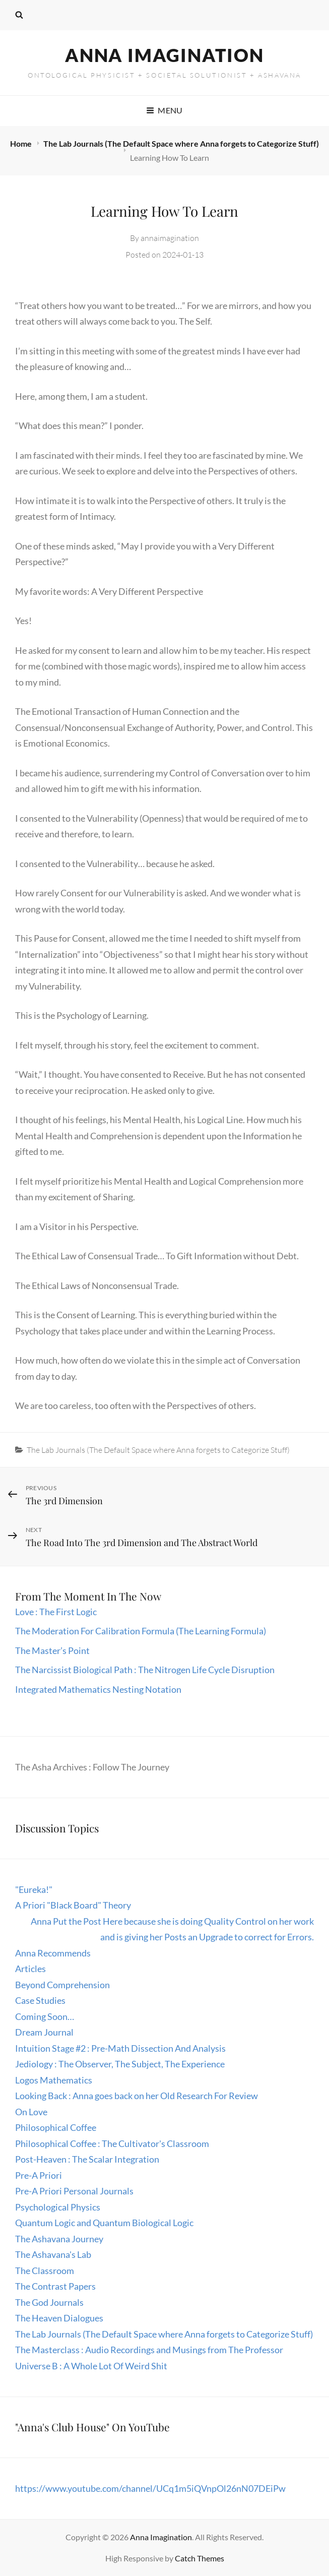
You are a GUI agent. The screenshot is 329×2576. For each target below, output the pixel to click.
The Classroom (44, 2270)
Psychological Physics (57, 2207)
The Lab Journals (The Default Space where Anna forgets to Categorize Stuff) (181, 143)
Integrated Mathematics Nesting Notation (98, 1689)
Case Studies (40, 2000)
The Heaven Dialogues (59, 2317)
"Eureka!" (33, 1889)
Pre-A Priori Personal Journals (74, 2190)
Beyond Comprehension (62, 1984)
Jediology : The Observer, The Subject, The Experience (120, 2063)
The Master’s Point (52, 1650)
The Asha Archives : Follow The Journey (92, 1766)
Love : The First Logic (56, 1611)
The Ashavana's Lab (53, 2254)
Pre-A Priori (38, 2175)
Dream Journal (44, 2032)
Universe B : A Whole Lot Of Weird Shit (91, 2365)
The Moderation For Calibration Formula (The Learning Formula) (140, 1630)
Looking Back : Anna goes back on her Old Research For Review (136, 2095)
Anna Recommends (53, 1952)
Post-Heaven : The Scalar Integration (87, 2159)
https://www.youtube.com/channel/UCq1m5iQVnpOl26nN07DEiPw (150, 2488)
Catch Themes (199, 2558)
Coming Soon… (44, 2016)
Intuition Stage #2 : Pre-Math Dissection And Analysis (120, 2048)
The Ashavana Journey (59, 2238)
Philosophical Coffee (55, 2127)
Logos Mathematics (53, 2080)
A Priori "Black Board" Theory (73, 1905)
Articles (30, 1968)
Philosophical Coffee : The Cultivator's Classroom (112, 2143)
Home (21, 143)
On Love (31, 2111)
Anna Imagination (164, 55)
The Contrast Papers (55, 2286)
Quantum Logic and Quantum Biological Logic (104, 2222)
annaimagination (170, 238)
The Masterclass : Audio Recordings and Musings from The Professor (149, 2349)
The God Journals (49, 2302)
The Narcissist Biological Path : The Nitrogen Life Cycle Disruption (145, 1669)
